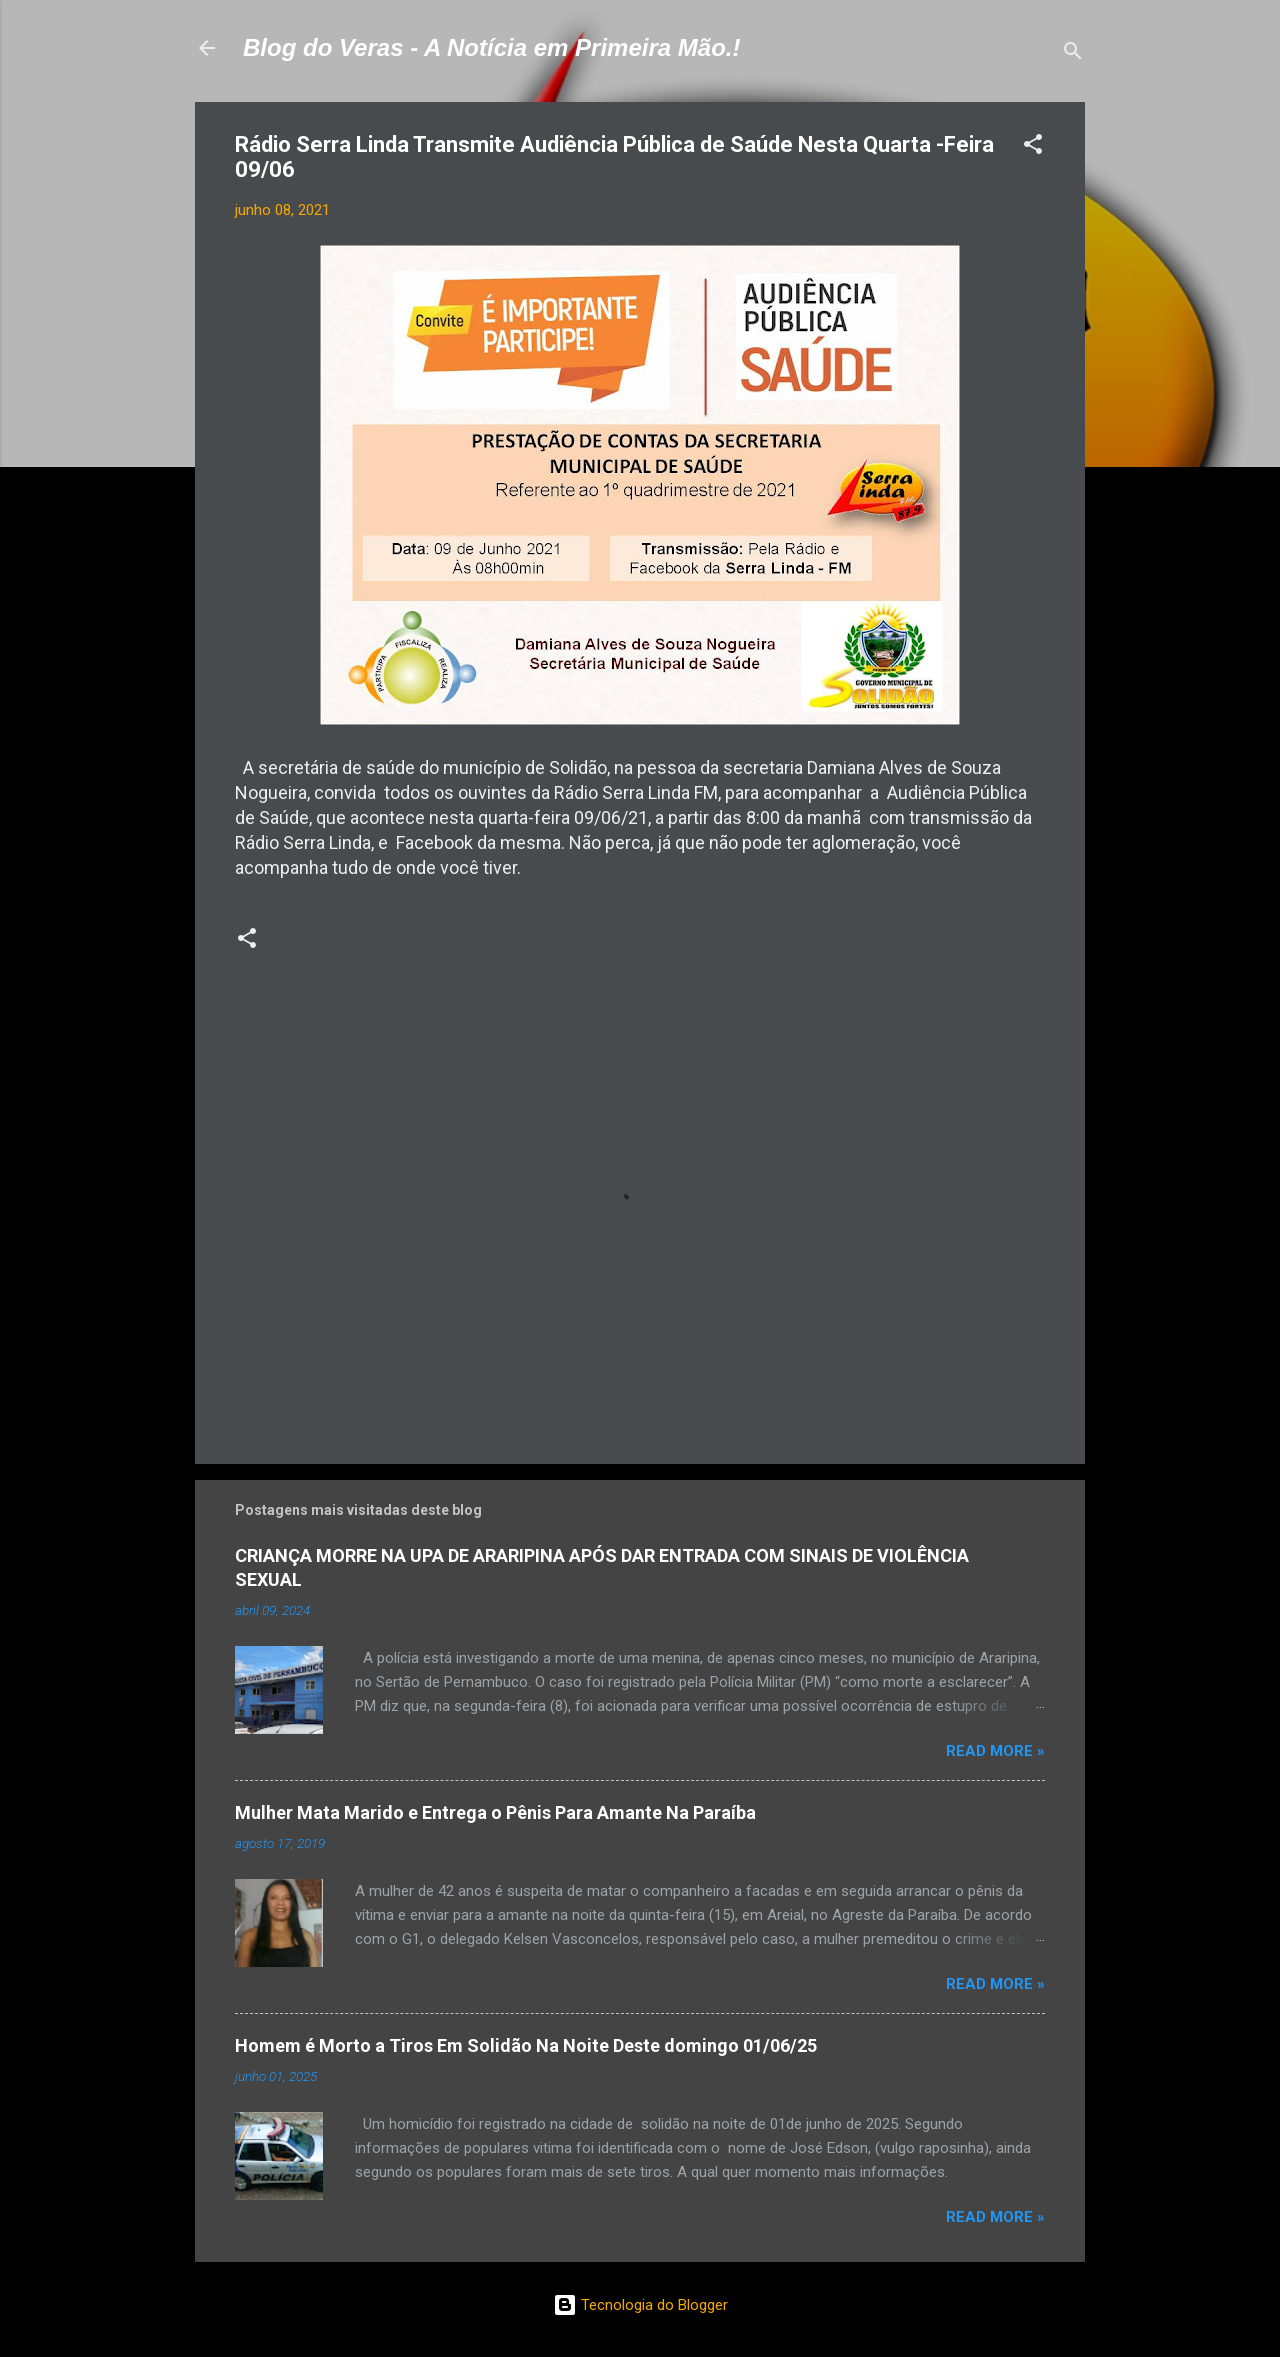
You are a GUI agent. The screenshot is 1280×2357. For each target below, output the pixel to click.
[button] (1033, 147)
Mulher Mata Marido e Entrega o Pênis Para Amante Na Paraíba (495, 1812)
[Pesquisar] (1073, 54)
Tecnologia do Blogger (640, 2305)
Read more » (995, 1751)
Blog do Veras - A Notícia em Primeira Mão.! (491, 47)
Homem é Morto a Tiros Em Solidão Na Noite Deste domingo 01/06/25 (526, 2045)
